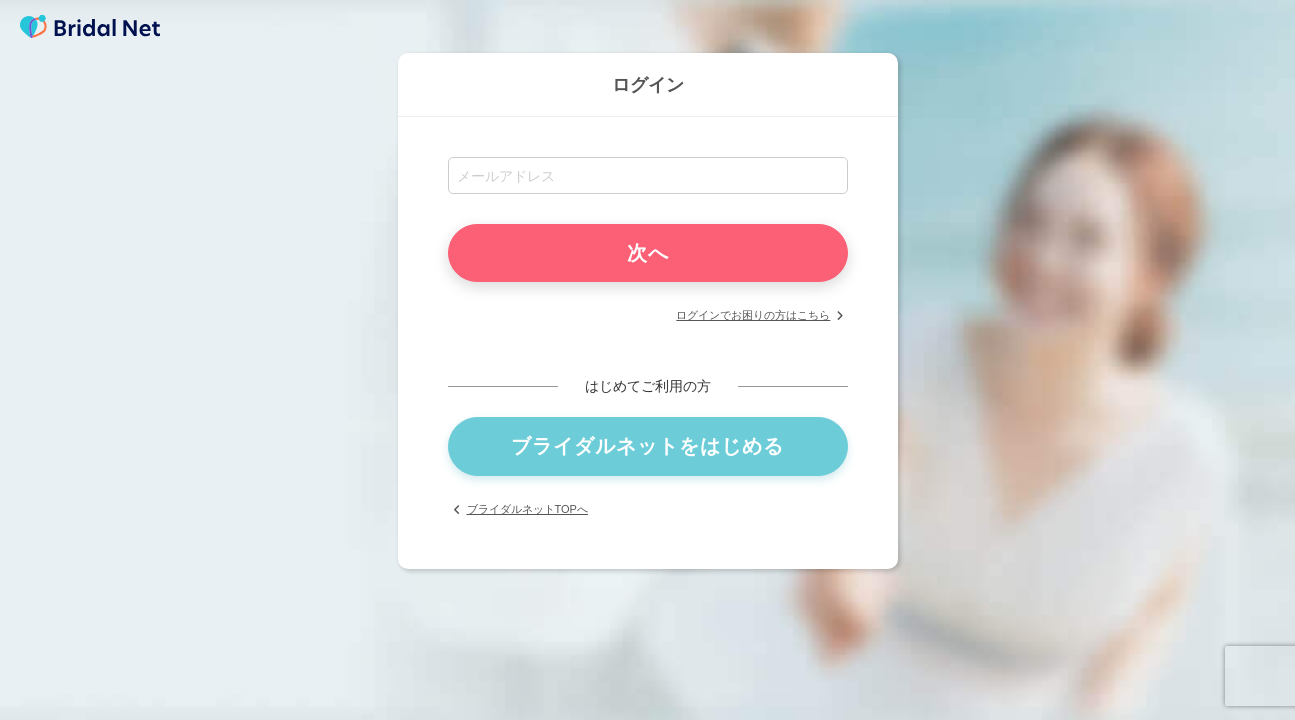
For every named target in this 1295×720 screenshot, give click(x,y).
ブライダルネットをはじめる (647, 446)
